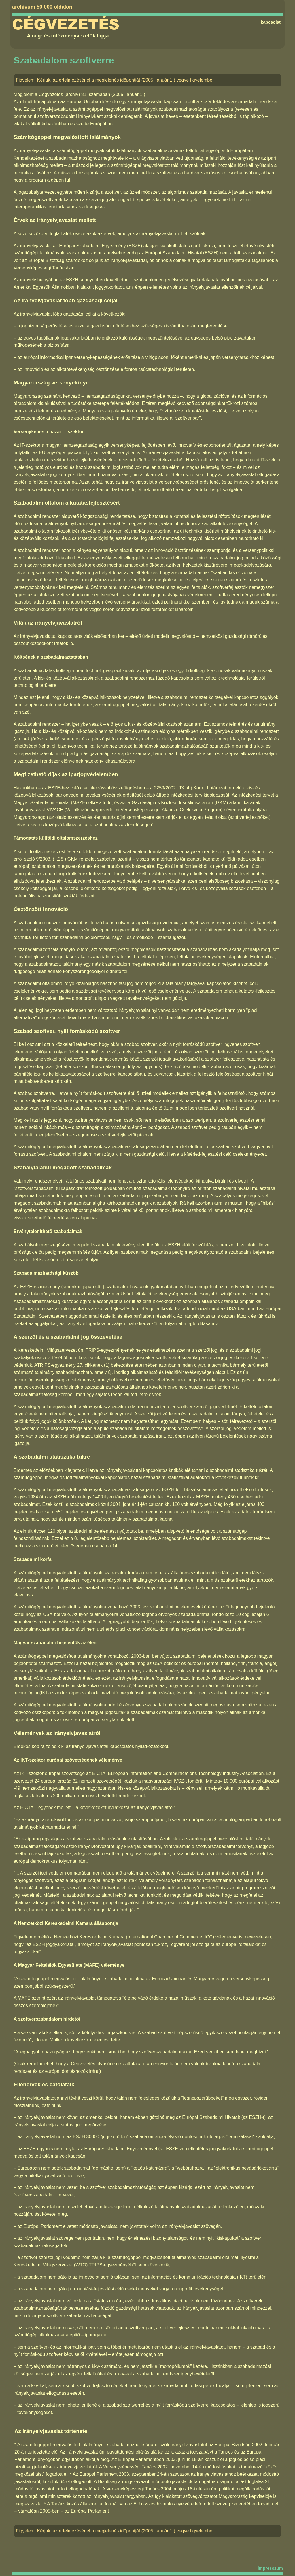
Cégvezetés (65, 24)
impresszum (270, 2568)
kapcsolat (271, 22)
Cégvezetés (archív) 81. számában (74, 94)
